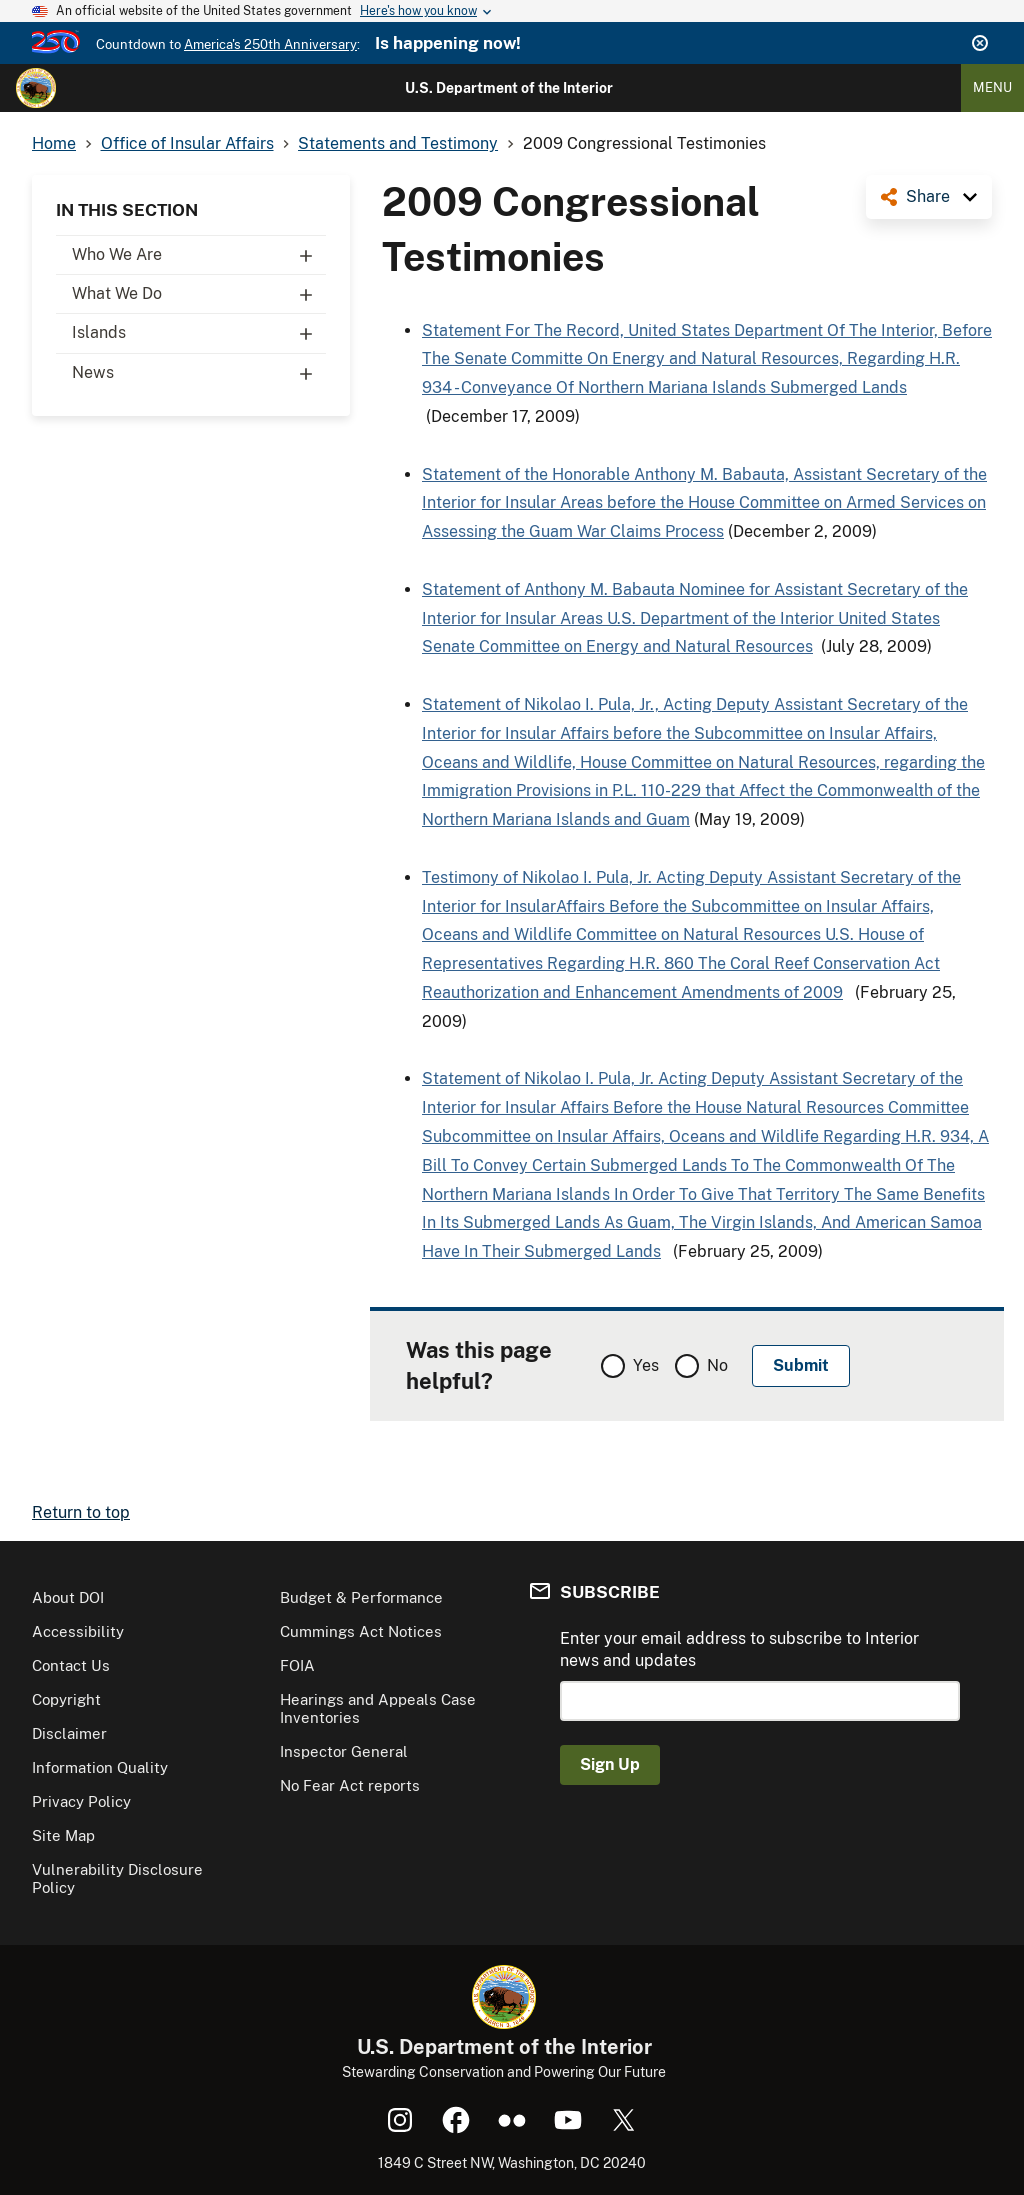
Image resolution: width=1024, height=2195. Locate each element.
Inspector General (344, 1751)
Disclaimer (69, 1733)
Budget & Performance (361, 1597)
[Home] (36, 88)
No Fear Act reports (350, 1785)
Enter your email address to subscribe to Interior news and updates (739, 1649)
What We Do (199, 294)
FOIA (297, 1665)
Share (928, 196)
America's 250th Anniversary (270, 44)
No (717, 1365)
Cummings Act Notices (361, 1631)
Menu (992, 87)
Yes (646, 1365)
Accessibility (78, 1631)
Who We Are (199, 255)
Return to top (81, 1512)
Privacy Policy (81, 1801)
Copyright (66, 1699)
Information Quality (100, 1767)
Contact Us (71, 1665)
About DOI (68, 1597)
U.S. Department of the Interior (509, 88)
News (199, 373)
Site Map (63, 1835)
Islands (199, 333)
